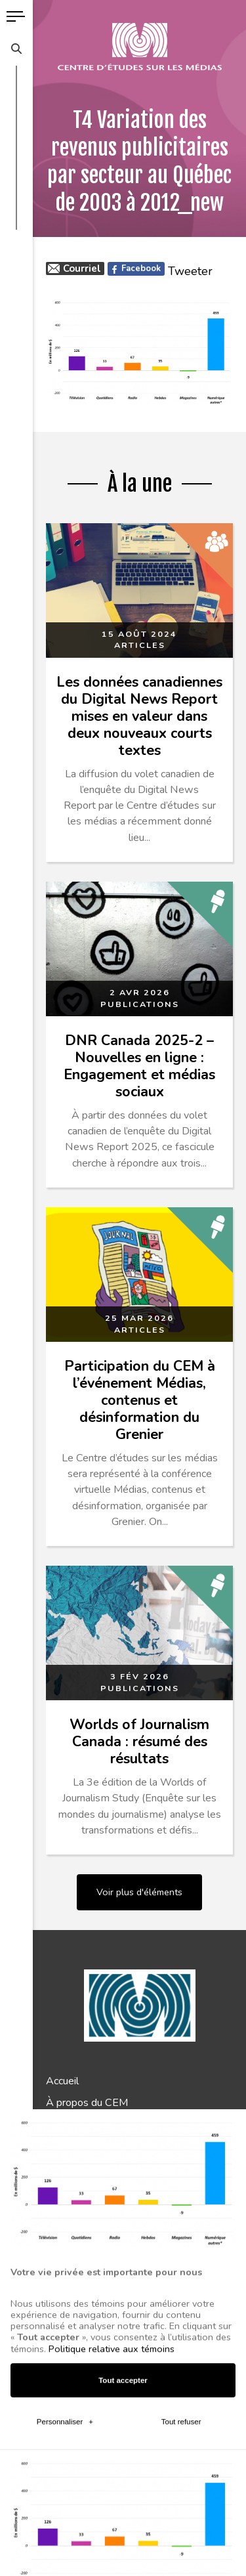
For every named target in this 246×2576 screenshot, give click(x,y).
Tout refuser (181, 2198)
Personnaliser (65, 2198)
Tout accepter (123, 2157)
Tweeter (190, 271)
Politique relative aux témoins (111, 2125)
